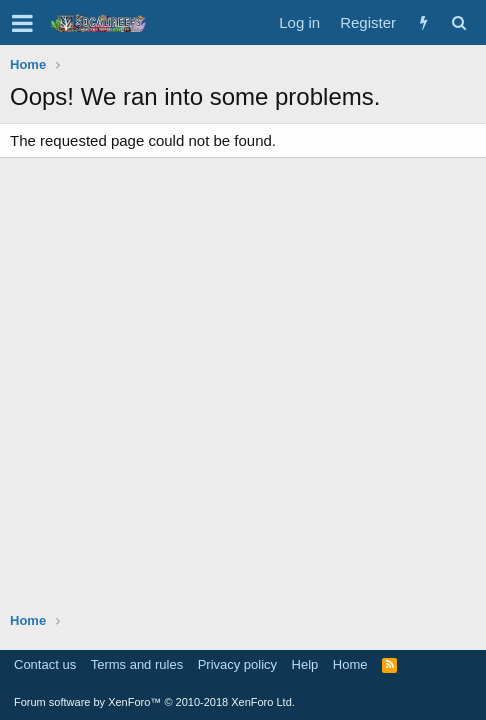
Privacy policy (237, 664)
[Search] (458, 22)
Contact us (45, 664)
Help (305, 664)
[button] (22, 23)
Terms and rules (137, 664)
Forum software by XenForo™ (154, 702)
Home (350, 664)
